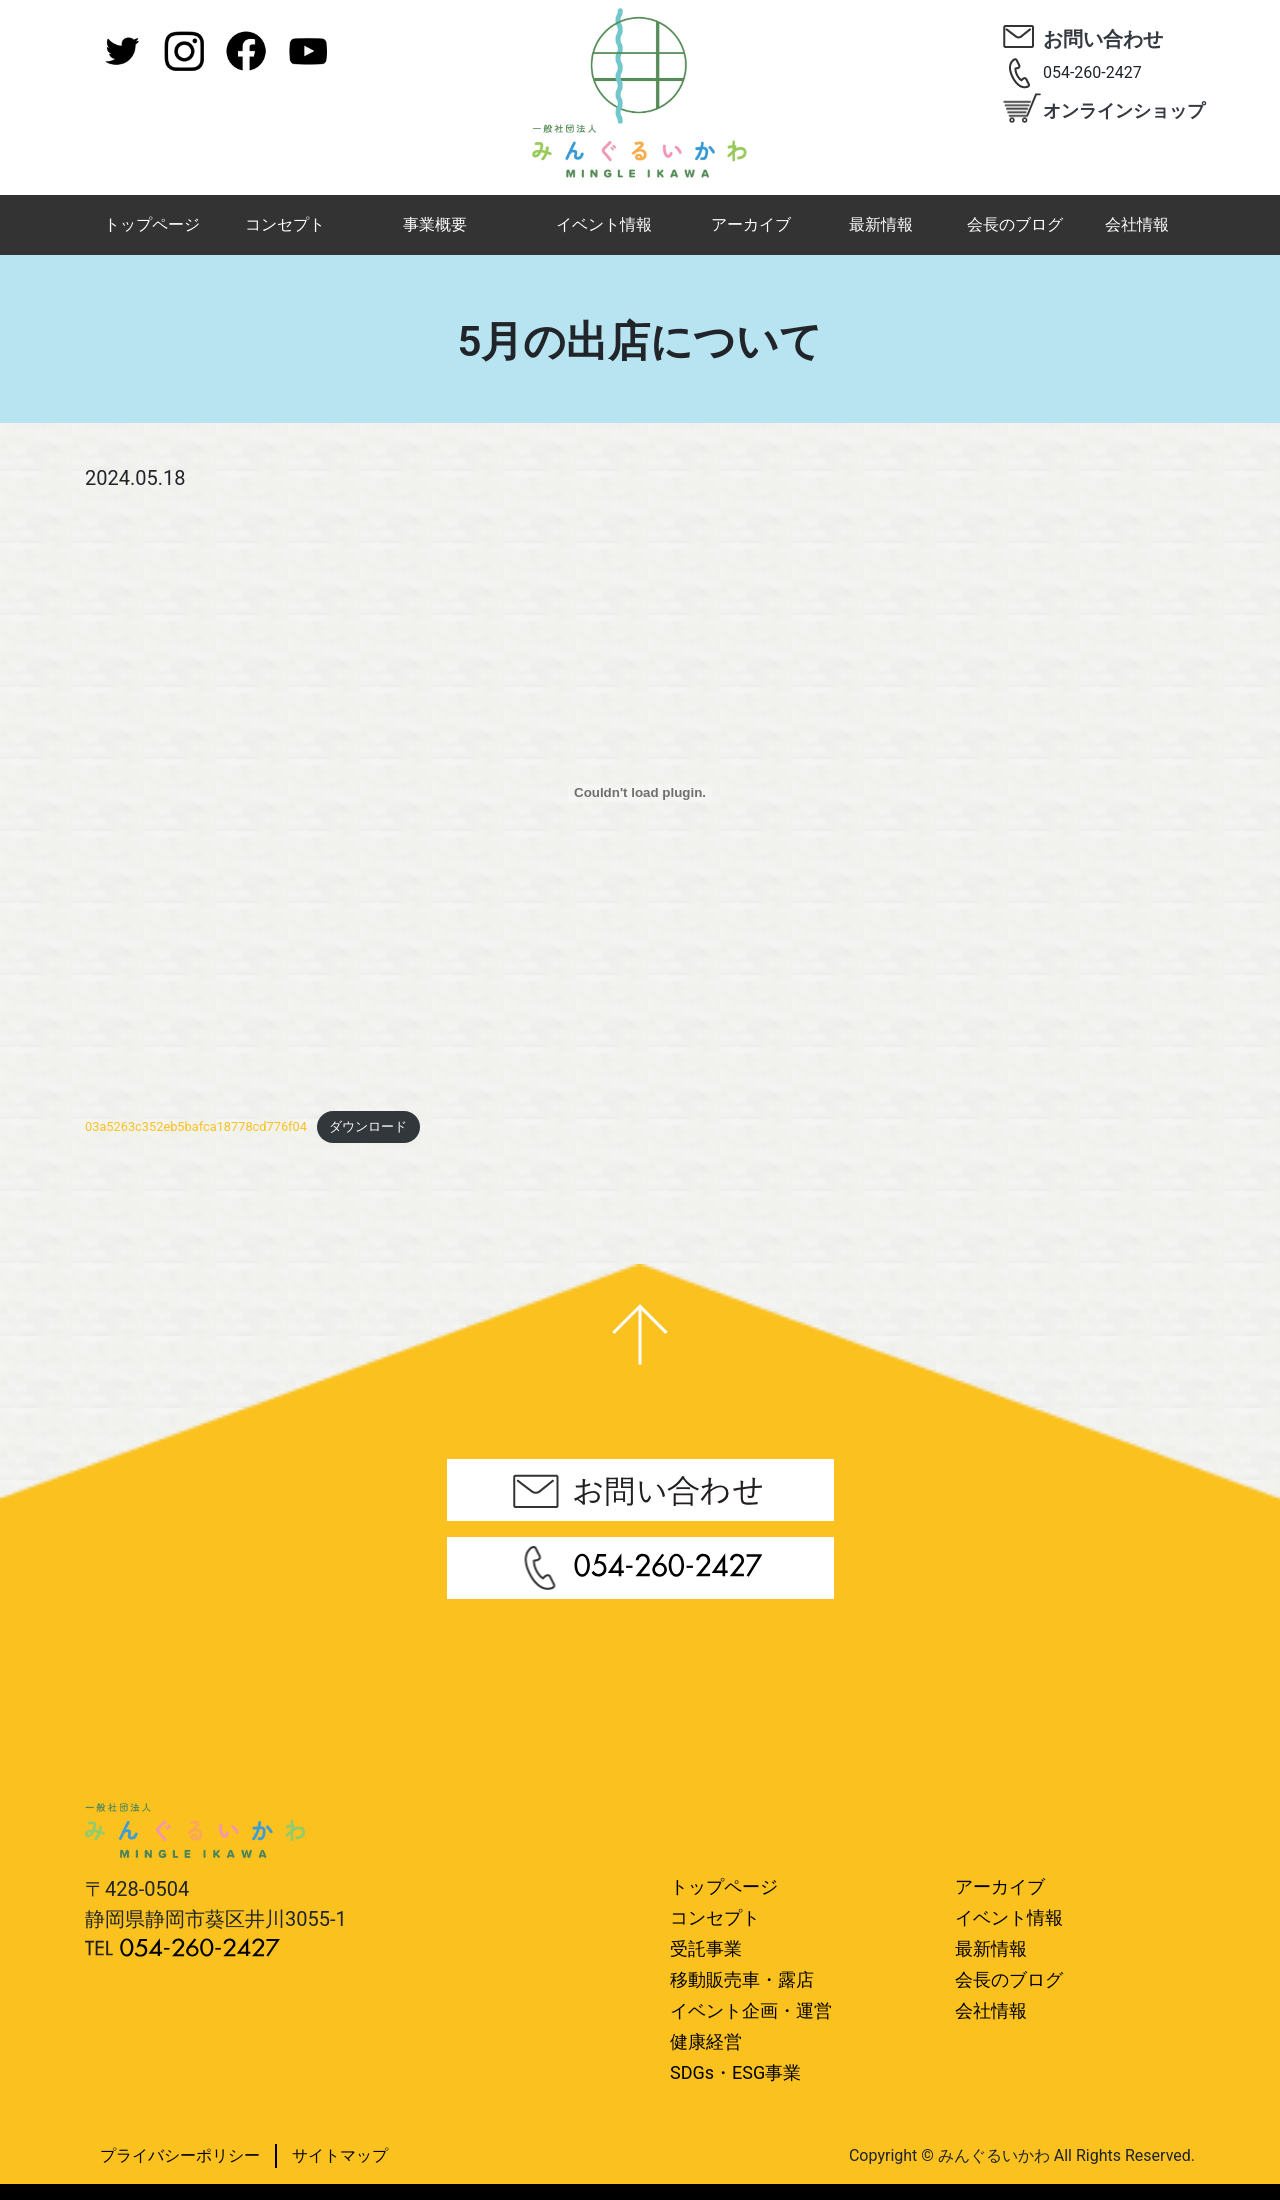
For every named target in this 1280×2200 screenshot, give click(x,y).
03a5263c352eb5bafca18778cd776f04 (196, 1126)
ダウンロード (368, 1126)
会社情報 (1137, 224)
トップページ (152, 224)
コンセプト (285, 224)
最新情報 (881, 224)
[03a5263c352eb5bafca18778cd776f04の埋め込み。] (640, 793)
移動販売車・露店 (742, 1979)
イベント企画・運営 (751, 2010)
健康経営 (706, 2041)
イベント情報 (604, 224)
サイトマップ (340, 2155)
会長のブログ (1015, 224)
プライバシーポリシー (180, 2155)
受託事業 (706, 1948)
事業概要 (435, 224)
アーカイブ (751, 224)
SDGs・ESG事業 (735, 2072)
